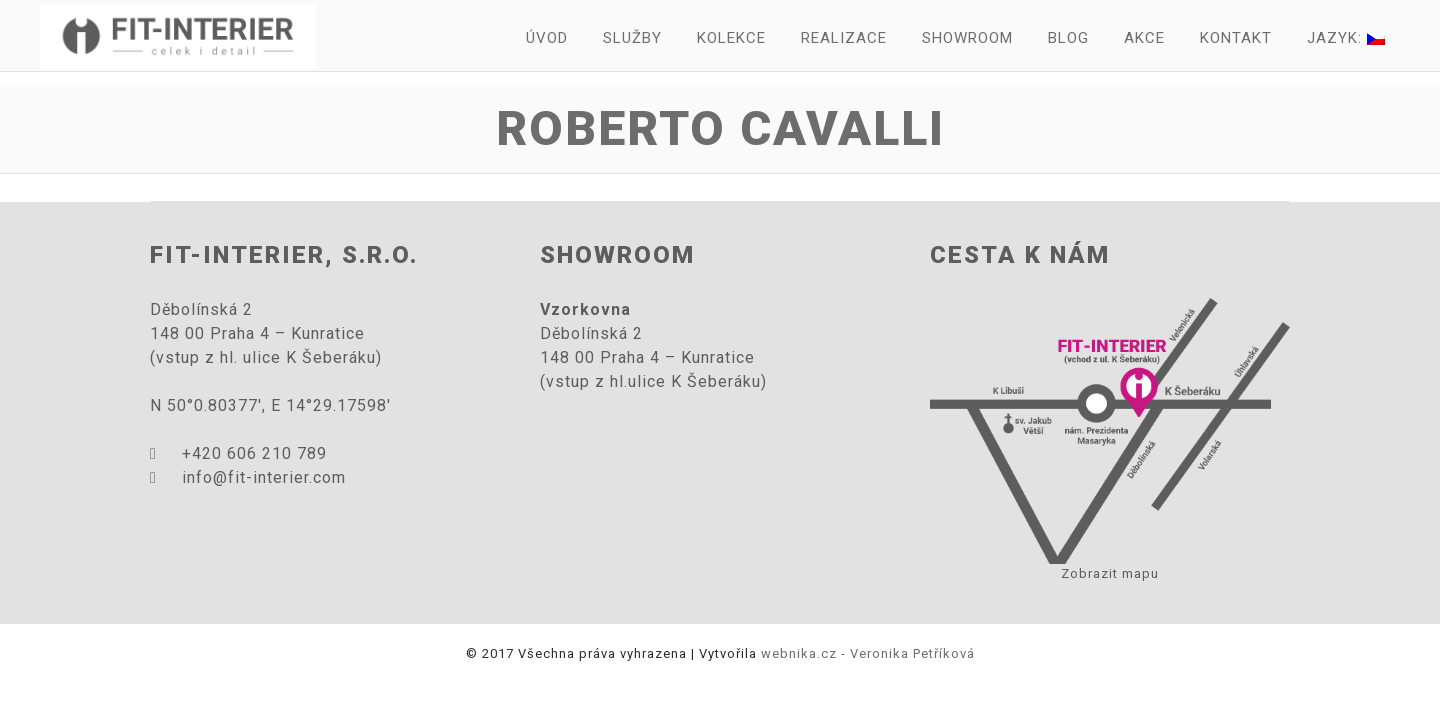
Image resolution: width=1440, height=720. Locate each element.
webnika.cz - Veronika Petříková (868, 653)
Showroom (967, 38)
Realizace (844, 38)
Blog (1068, 38)
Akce (1144, 38)
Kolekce (731, 38)
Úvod (547, 38)
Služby (632, 38)
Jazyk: (1346, 38)
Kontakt (1236, 38)
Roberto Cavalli (720, 128)
